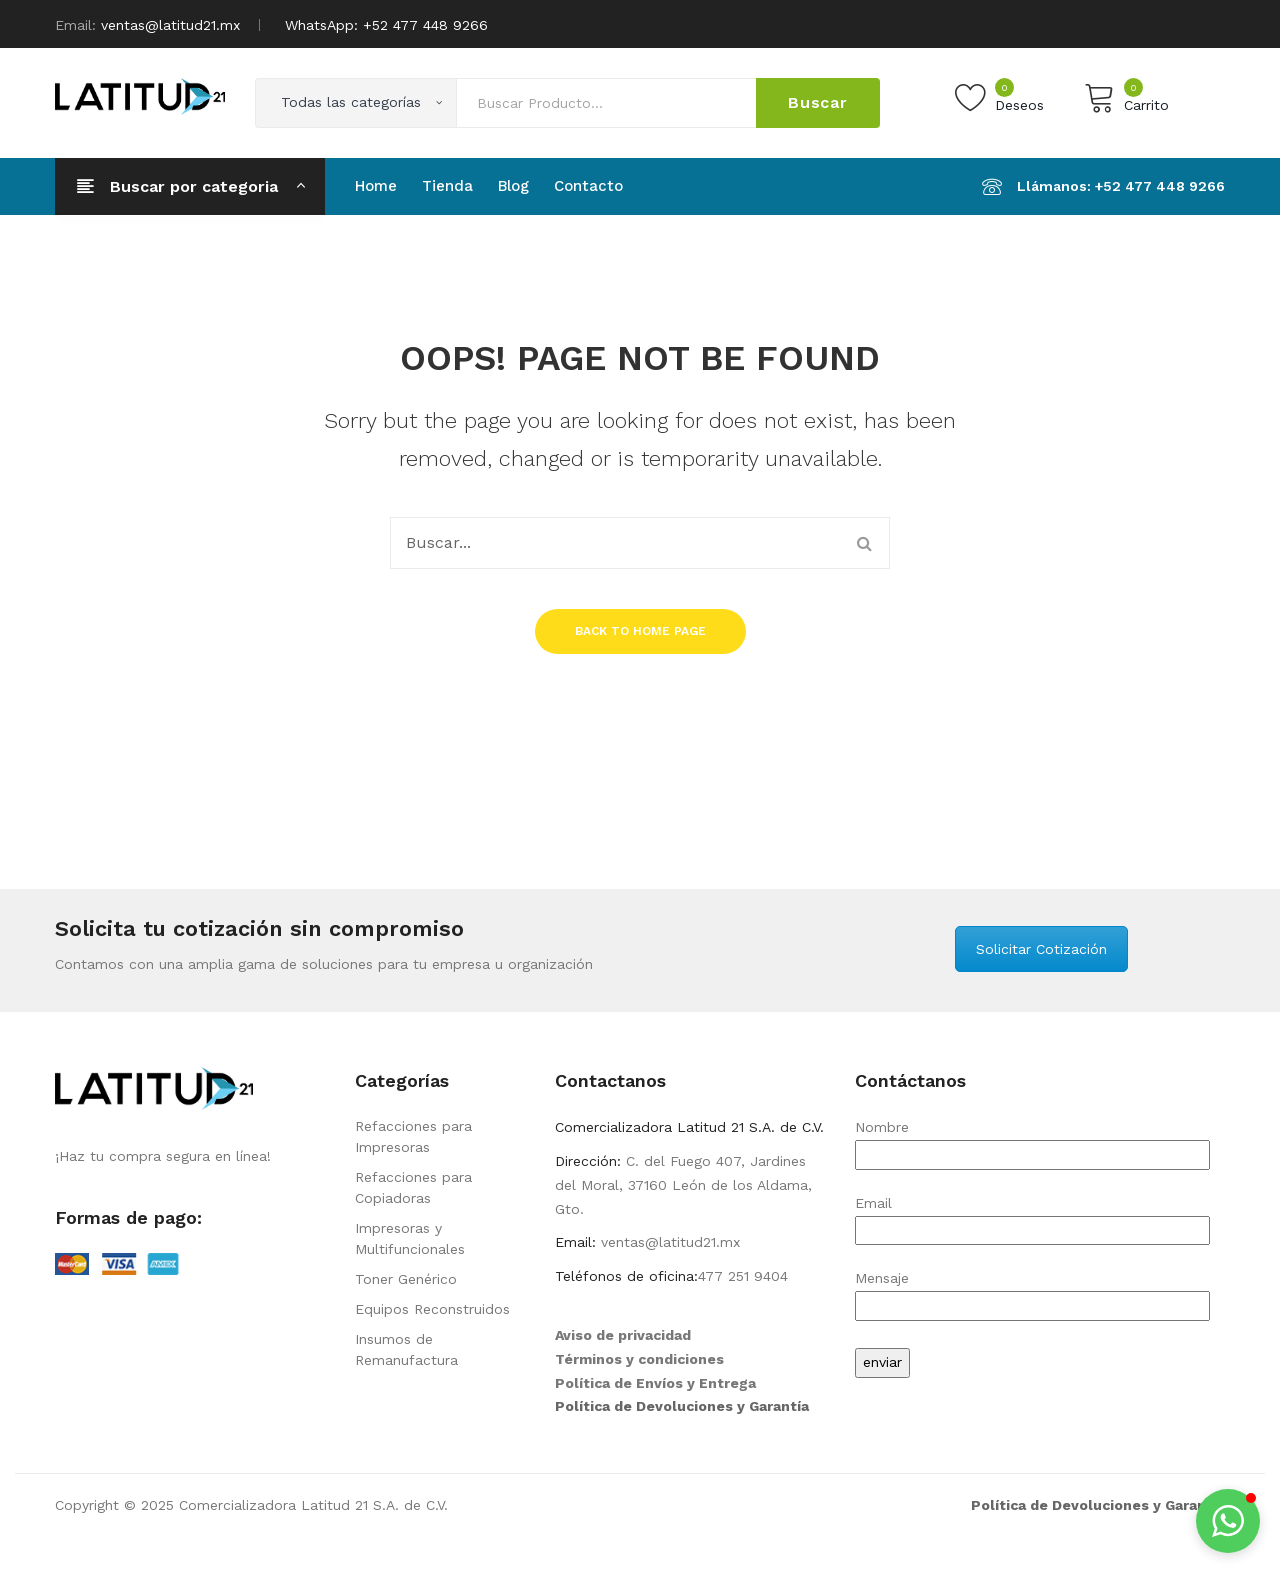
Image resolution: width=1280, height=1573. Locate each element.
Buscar (818, 102)
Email (1032, 1216)
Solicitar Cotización (1041, 949)
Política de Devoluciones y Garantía (682, 1406)
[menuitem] (376, 186)
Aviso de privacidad (623, 1335)
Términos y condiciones (639, 1359)
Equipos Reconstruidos (432, 1309)
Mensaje (1032, 1291)
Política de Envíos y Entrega (655, 1383)
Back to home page (640, 631)
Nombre (1032, 1140)
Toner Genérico (406, 1279)
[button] (1228, 1521)
